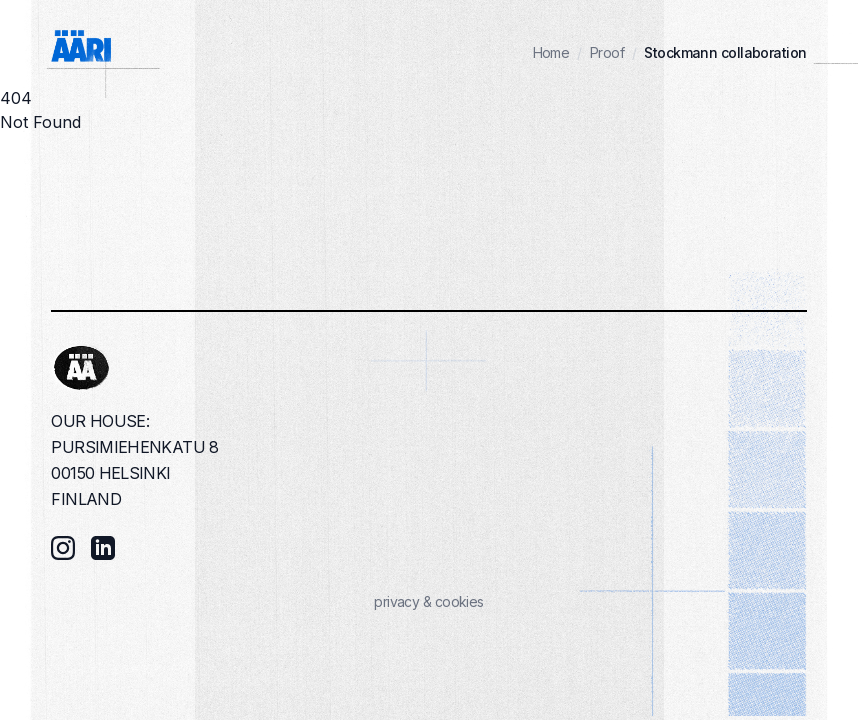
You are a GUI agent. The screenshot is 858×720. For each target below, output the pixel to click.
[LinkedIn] (103, 548)
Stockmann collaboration (725, 52)
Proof (607, 52)
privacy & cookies (428, 601)
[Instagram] (63, 548)
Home (551, 52)
